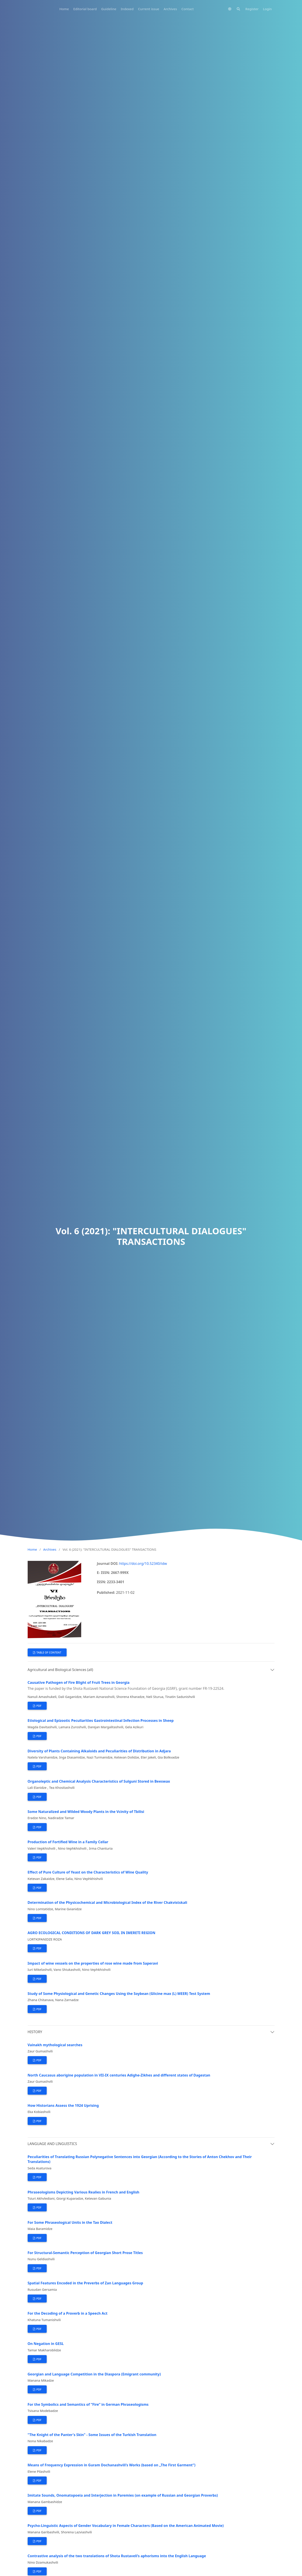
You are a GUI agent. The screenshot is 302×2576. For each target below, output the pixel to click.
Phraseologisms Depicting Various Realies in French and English (83, 2192)
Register (251, 9)
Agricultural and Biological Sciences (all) (60, 1669)
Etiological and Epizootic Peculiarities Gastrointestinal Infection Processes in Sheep (101, 1720)
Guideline (108, 9)
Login (267, 9)
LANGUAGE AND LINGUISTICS (52, 2143)
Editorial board (85, 9)
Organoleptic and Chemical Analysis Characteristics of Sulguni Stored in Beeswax (99, 1781)
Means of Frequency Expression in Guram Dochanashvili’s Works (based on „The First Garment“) (112, 2465)
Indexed (127, 9)
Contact (187, 9)
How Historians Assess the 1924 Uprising (63, 2105)
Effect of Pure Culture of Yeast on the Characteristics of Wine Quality (88, 1872)
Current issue (148, 9)
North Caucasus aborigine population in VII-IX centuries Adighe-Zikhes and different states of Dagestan (119, 2075)
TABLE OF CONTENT (48, 1652)
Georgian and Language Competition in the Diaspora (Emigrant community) (94, 2374)
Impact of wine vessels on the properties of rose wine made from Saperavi (93, 1963)
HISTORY (35, 2031)
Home (64, 9)
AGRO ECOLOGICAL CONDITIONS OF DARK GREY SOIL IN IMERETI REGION (91, 1932)
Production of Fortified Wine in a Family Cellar (68, 1841)
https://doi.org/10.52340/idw (143, 1563)
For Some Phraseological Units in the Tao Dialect (70, 2222)
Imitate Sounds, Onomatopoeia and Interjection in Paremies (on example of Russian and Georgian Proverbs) (123, 2495)
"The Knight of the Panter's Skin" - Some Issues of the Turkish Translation (92, 2434)
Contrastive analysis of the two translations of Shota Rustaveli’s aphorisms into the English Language (117, 2555)
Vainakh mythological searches (55, 2044)
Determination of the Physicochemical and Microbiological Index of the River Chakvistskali (107, 1902)
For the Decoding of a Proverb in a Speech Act (68, 2313)
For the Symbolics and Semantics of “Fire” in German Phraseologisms (88, 2404)
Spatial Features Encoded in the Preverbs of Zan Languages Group (85, 2283)
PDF (39, 1706)
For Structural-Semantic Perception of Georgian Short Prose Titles (85, 2252)
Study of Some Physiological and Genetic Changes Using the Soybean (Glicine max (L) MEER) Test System (119, 1993)
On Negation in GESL (46, 2343)
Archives (170, 9)
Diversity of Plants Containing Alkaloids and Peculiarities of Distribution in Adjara (99, 1751)
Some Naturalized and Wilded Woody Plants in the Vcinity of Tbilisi (86, 1811)
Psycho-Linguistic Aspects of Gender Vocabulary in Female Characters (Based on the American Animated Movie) (126, 2525)
